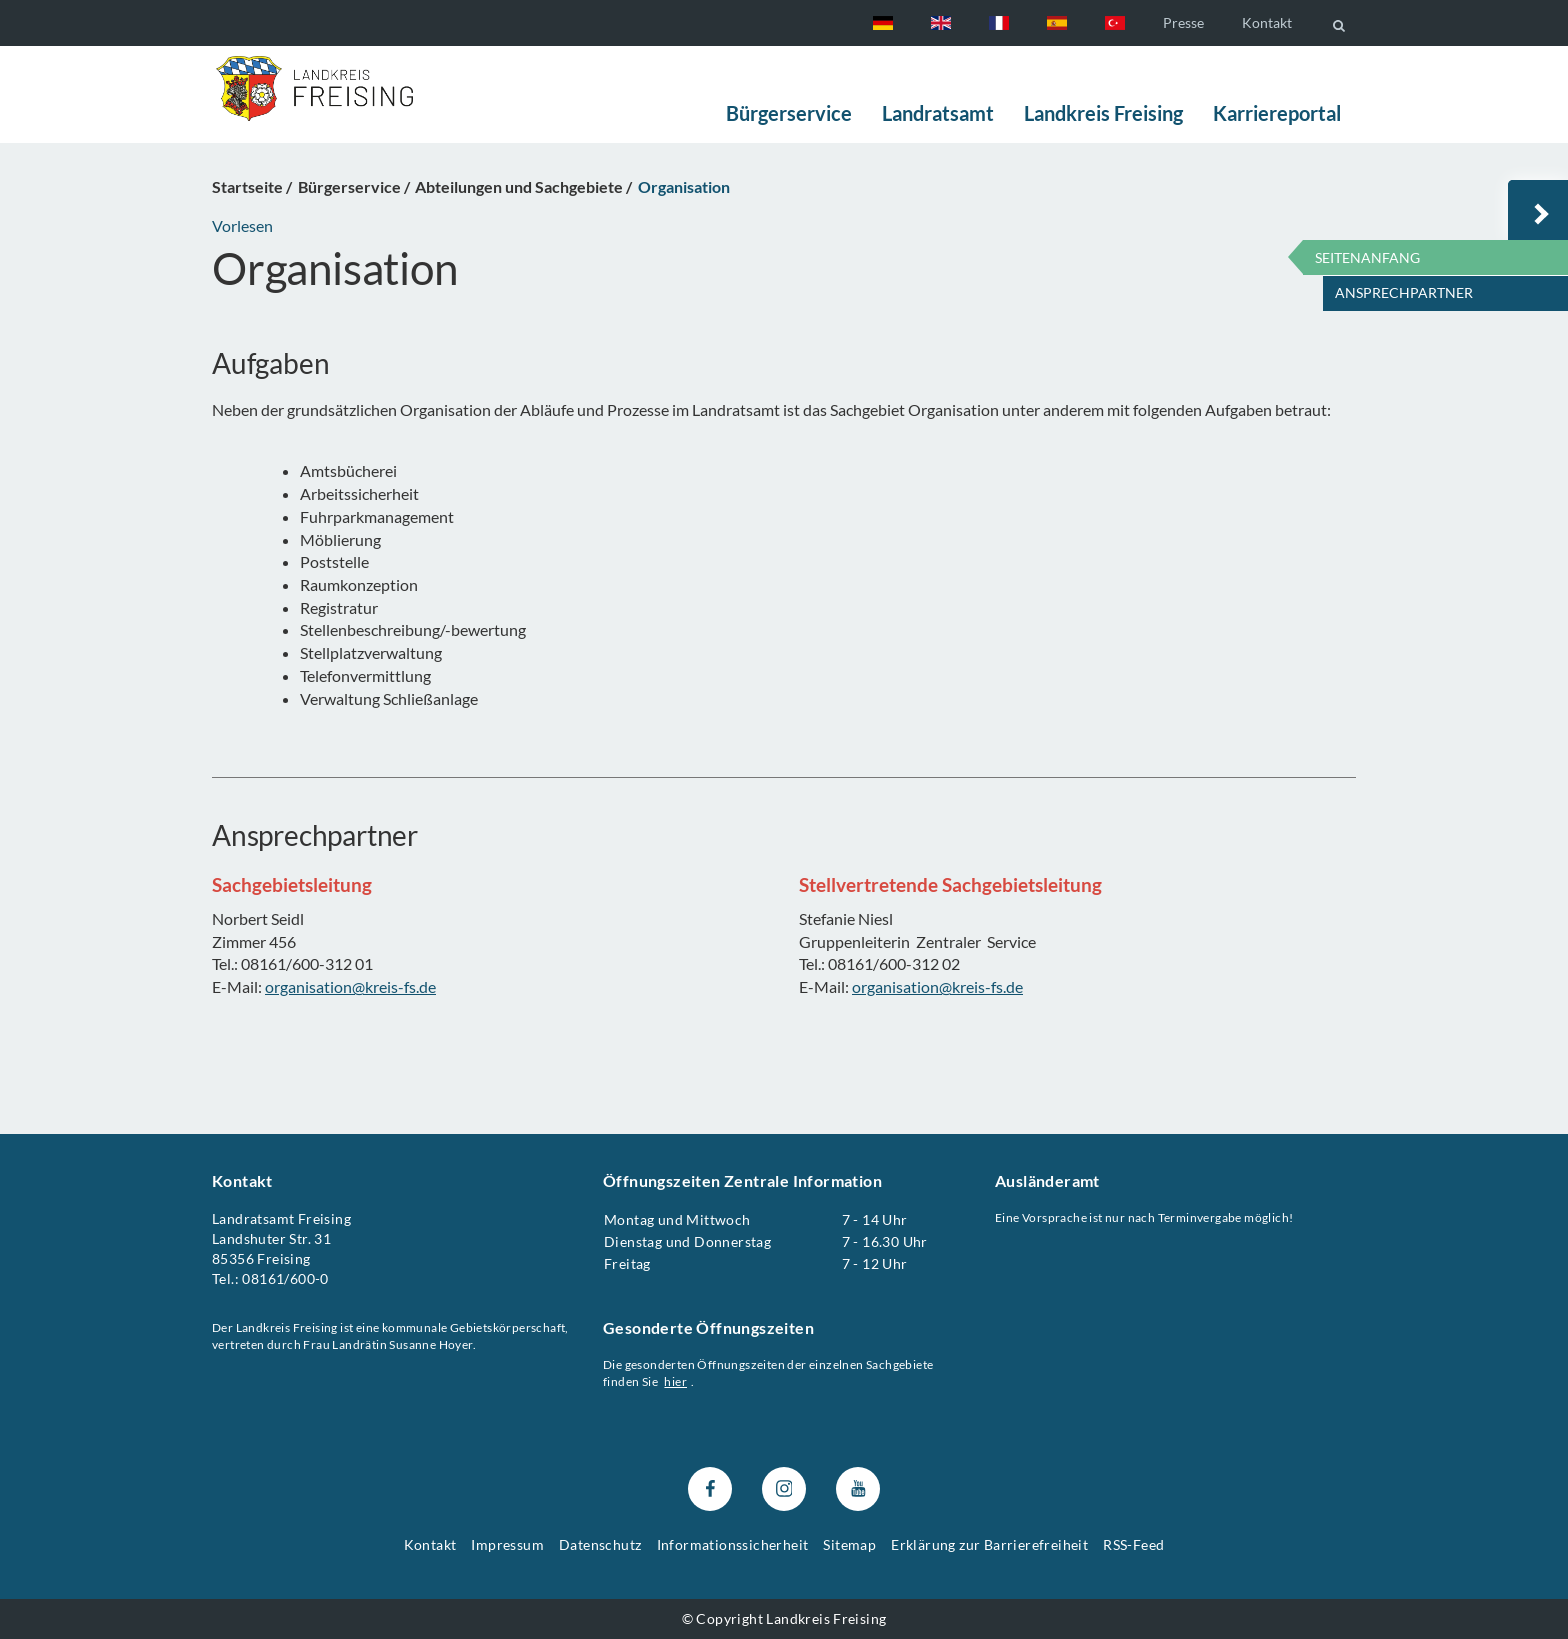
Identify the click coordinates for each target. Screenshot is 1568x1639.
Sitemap (849, 1545)
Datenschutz (600, 1545)
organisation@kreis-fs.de (350, 986)
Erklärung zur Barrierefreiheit (989, 1545)
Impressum (507, 1545)
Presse (1183, 22)
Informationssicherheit (733, 1545)
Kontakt (1267, 22)
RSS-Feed (1133, 1545)
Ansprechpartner (1404, 292)
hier (676, 1381)
